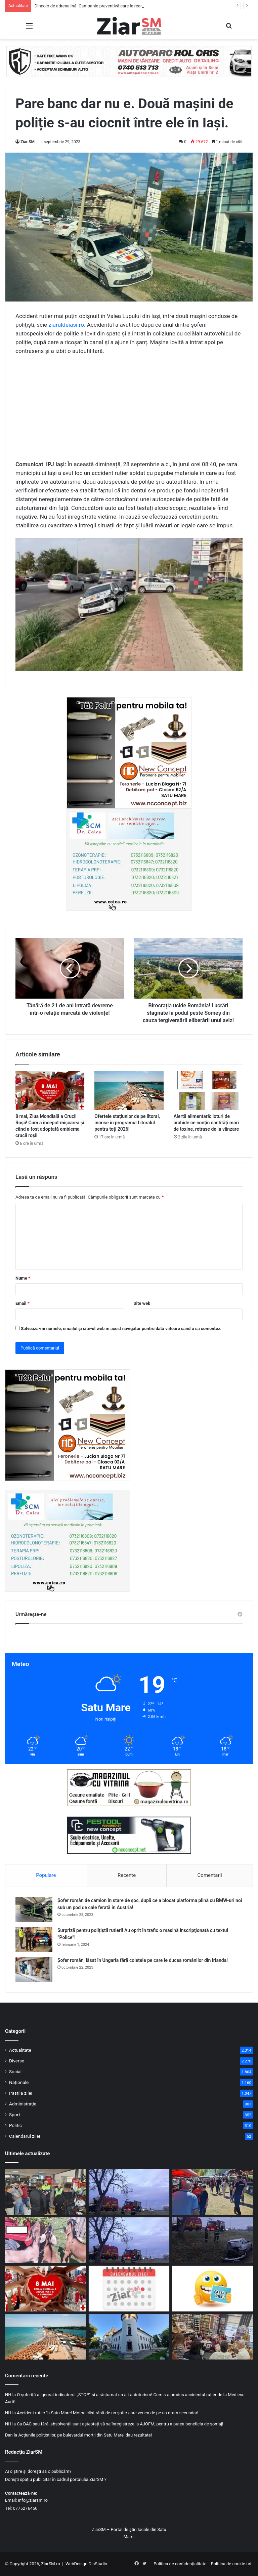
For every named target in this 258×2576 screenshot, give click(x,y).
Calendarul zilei (24, 2136)
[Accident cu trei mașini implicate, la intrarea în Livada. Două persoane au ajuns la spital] (129, 2240)
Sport (14, 2114)
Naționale (19, 2082)
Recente (127, 1875)
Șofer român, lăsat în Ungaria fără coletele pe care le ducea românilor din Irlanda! (142, 1960)
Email (22, 1303)
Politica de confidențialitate (180, 2563)
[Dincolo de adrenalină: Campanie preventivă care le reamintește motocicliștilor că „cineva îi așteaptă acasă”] (45, 2192)
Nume (22, 1278)
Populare (46, 1875)
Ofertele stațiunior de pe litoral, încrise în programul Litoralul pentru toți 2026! (127, 1123)
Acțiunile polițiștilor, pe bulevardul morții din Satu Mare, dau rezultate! (85, 2435)
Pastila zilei (20, 2093)
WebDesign (76, 2563)
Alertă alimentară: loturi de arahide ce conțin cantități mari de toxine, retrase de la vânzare (206, 1123)
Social (15, 2071)
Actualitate (20, 2050)
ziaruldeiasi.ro (66, 324)
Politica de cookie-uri (231, 2563)
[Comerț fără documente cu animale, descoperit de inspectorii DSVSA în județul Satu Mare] (45, 2240)
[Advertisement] (129, 411)
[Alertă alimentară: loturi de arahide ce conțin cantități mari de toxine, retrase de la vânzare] (208, 1090)
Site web (142, 1303)
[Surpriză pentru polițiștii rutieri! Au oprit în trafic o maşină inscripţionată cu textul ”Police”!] (33, 1939)
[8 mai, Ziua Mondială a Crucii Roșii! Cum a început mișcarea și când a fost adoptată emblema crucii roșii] (49, 1090)
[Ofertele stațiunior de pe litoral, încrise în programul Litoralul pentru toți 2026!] (128, 1090)
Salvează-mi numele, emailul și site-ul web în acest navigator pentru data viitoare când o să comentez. (121, 1328)
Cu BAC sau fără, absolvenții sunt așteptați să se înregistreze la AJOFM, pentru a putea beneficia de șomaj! (120, 2423)
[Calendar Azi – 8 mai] (129, 2288)
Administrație (22, 2103)
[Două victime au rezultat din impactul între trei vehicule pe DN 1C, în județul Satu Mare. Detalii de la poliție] (129, 2192)
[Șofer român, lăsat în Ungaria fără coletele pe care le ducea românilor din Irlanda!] (33, 1969)
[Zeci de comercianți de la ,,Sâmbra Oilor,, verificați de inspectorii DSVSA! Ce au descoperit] (212, 2192)
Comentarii (210, 1875)
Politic (15, 2125)
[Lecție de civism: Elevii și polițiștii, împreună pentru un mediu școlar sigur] (212, 2337)
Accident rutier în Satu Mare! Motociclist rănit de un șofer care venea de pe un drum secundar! (107, 2412)
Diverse (16, 2060)
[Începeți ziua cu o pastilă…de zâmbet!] (212, 2288)
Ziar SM (27, 141)
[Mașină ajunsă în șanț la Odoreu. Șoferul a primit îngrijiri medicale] (212, 2240)
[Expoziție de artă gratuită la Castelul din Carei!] (129, 2337)
